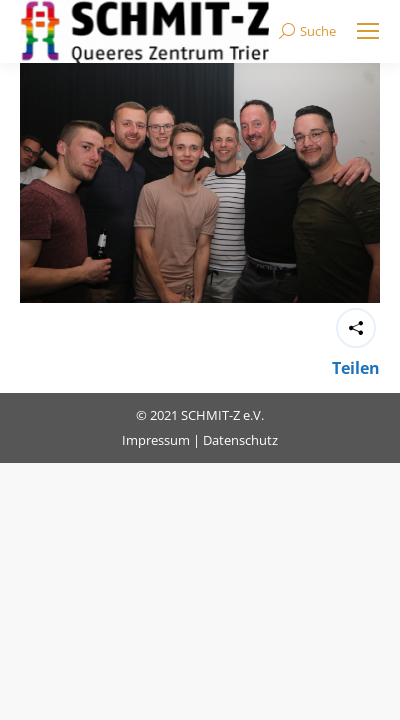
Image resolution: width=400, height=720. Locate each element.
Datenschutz (240, 440)
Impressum (156, 440)
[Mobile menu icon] (368, 31)
